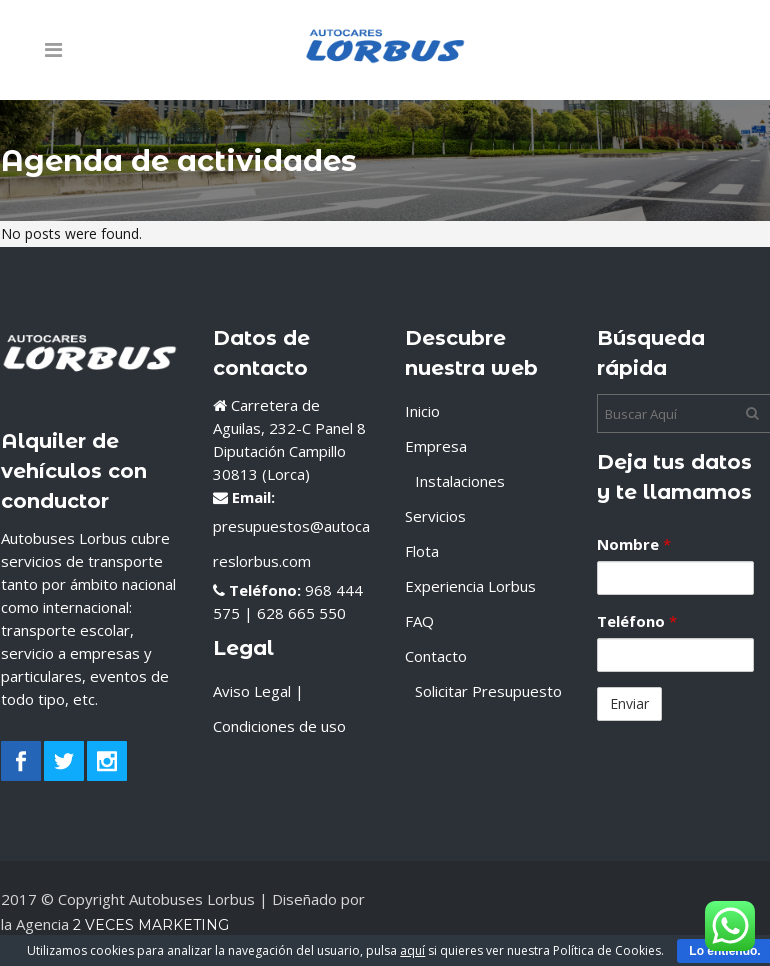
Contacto (436, 656)
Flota (422, 551)
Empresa (436, 446)
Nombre (634, 544)
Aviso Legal (252, 691)
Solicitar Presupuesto (488, 691)
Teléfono (637, 621)
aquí (412, 950)
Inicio (422, 411)
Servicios (435, 516)
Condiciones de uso (279, 726)
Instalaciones (460, 481)
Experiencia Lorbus (470, 586)
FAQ (419, 621)
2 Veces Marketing (149, 925)
